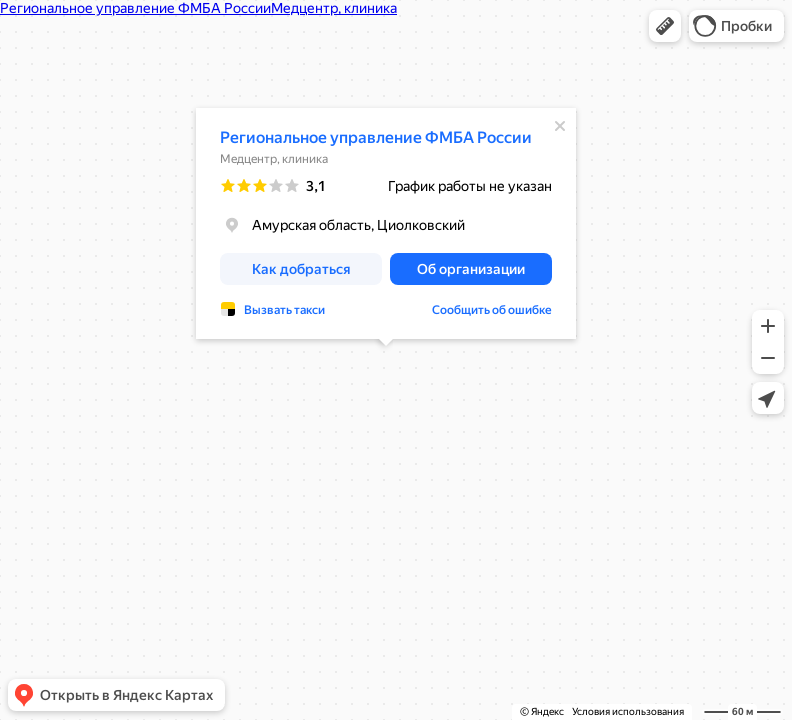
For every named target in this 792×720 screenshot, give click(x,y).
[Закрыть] (560, 126)
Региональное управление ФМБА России (376, 137)
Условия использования (628, 711)
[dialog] (386, 223)
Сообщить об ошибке (492, 310)
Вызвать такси (284, 310)
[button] (665, 26)
